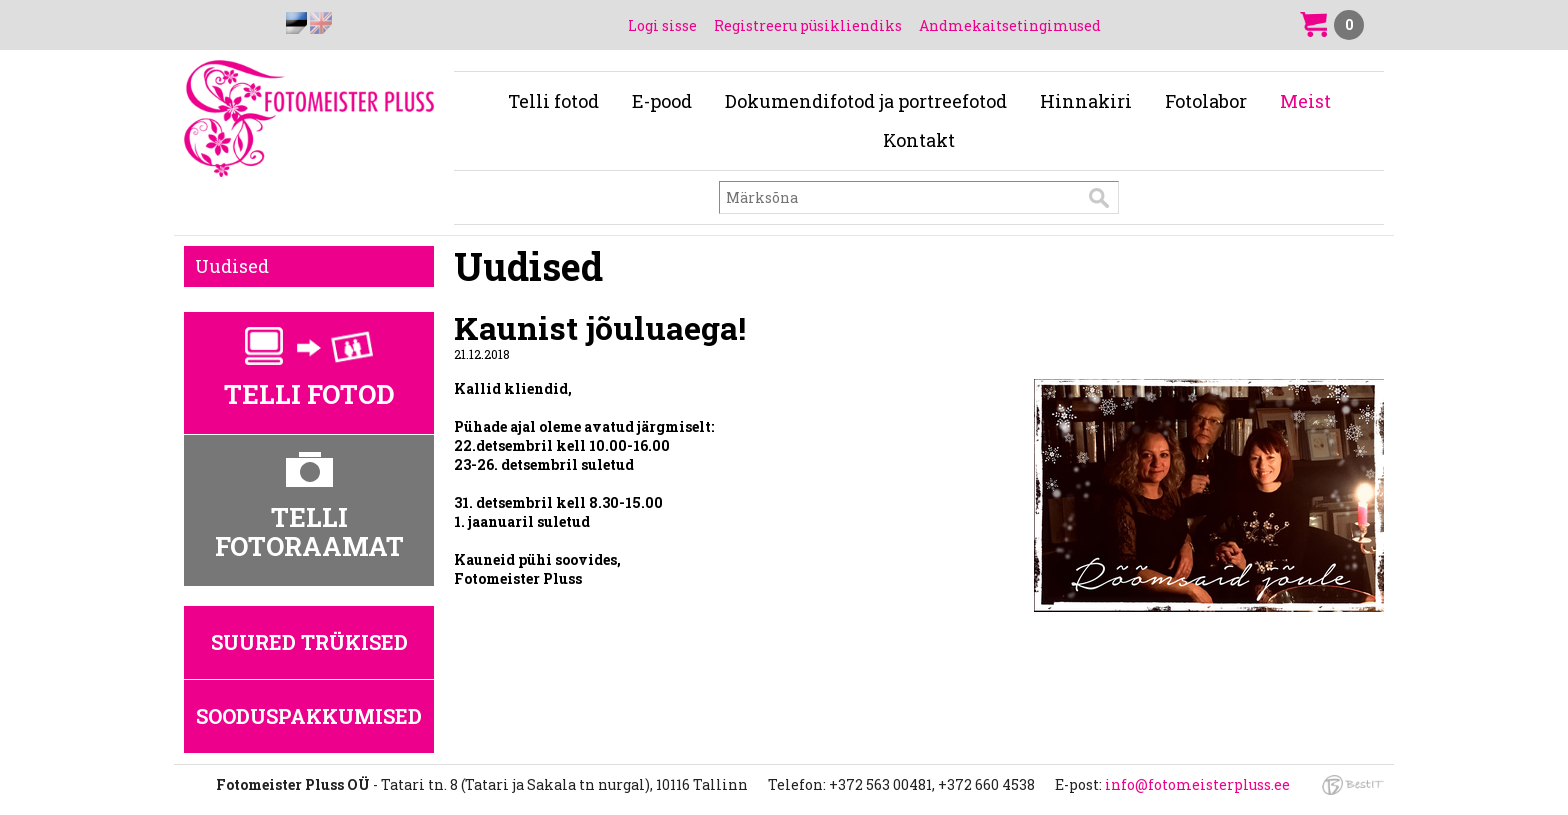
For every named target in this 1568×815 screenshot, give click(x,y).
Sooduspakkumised (309, 716)
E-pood (662, 101)
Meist (1305, 101)
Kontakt (919, 140)
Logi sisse (662, 25)
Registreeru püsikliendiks (808, 25)
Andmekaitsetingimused (1010, 25)
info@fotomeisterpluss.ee (1197, 784)
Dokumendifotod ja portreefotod (866, 101)
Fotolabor (1206, 101)
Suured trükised (309, 642)
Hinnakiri (1086, 101)
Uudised (232, 266)
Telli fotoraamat (309, 531)
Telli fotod (553, 101)
